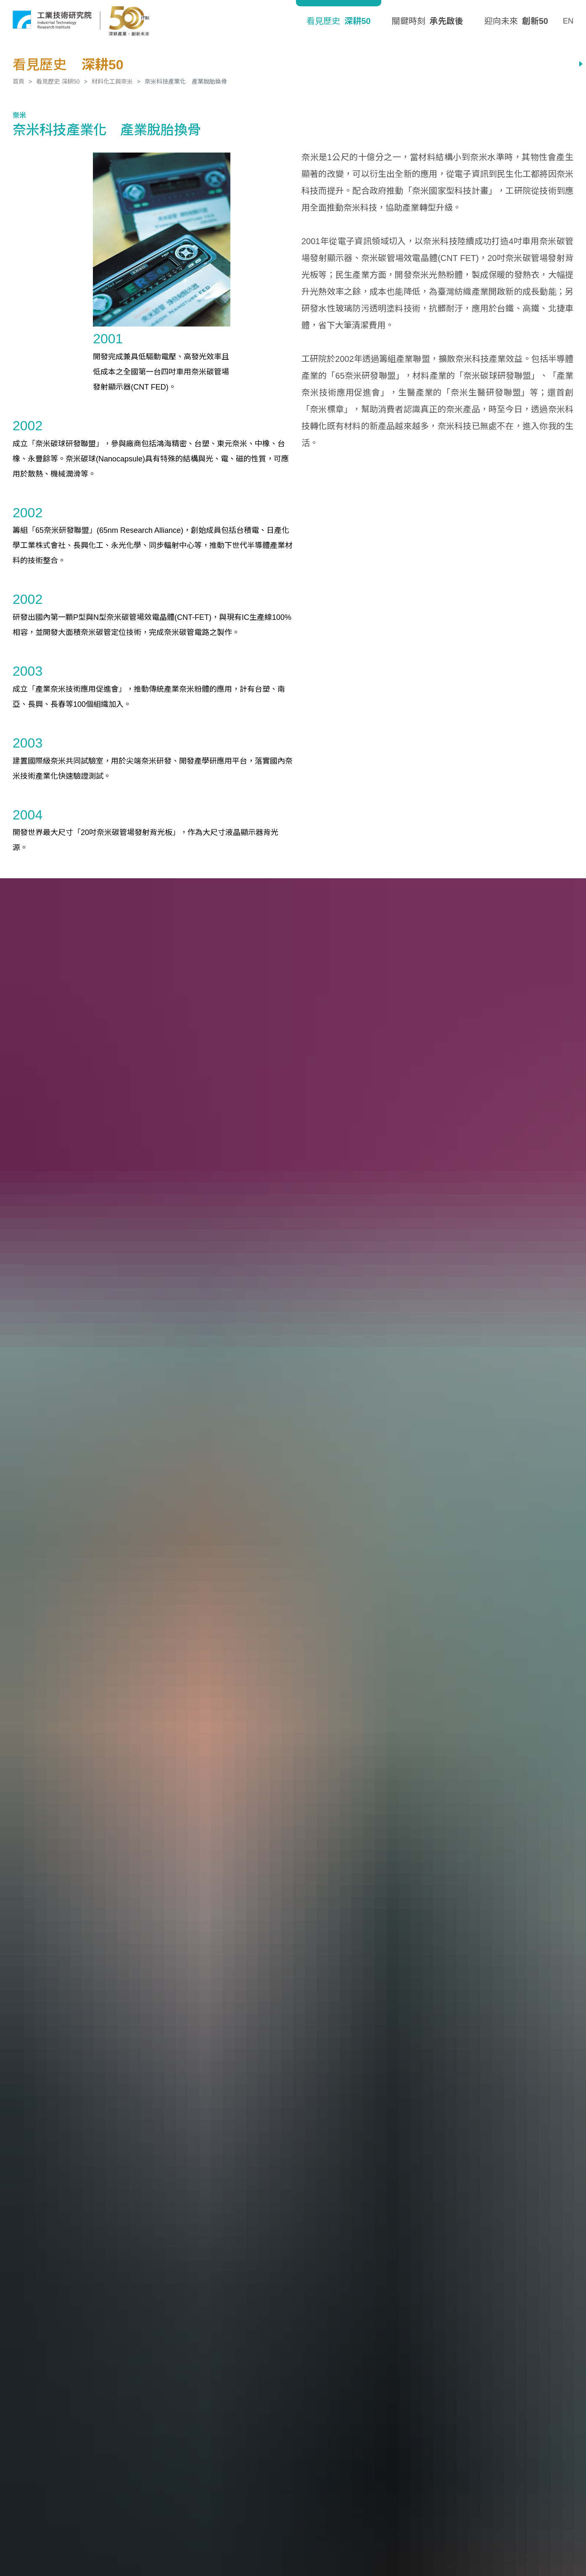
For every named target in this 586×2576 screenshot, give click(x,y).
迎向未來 (516, 21)
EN (568, 21)
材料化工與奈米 (112, 81)
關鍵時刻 (427, 21)
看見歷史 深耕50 (57, 81)
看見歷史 (338, 21)
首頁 (18, 81)
